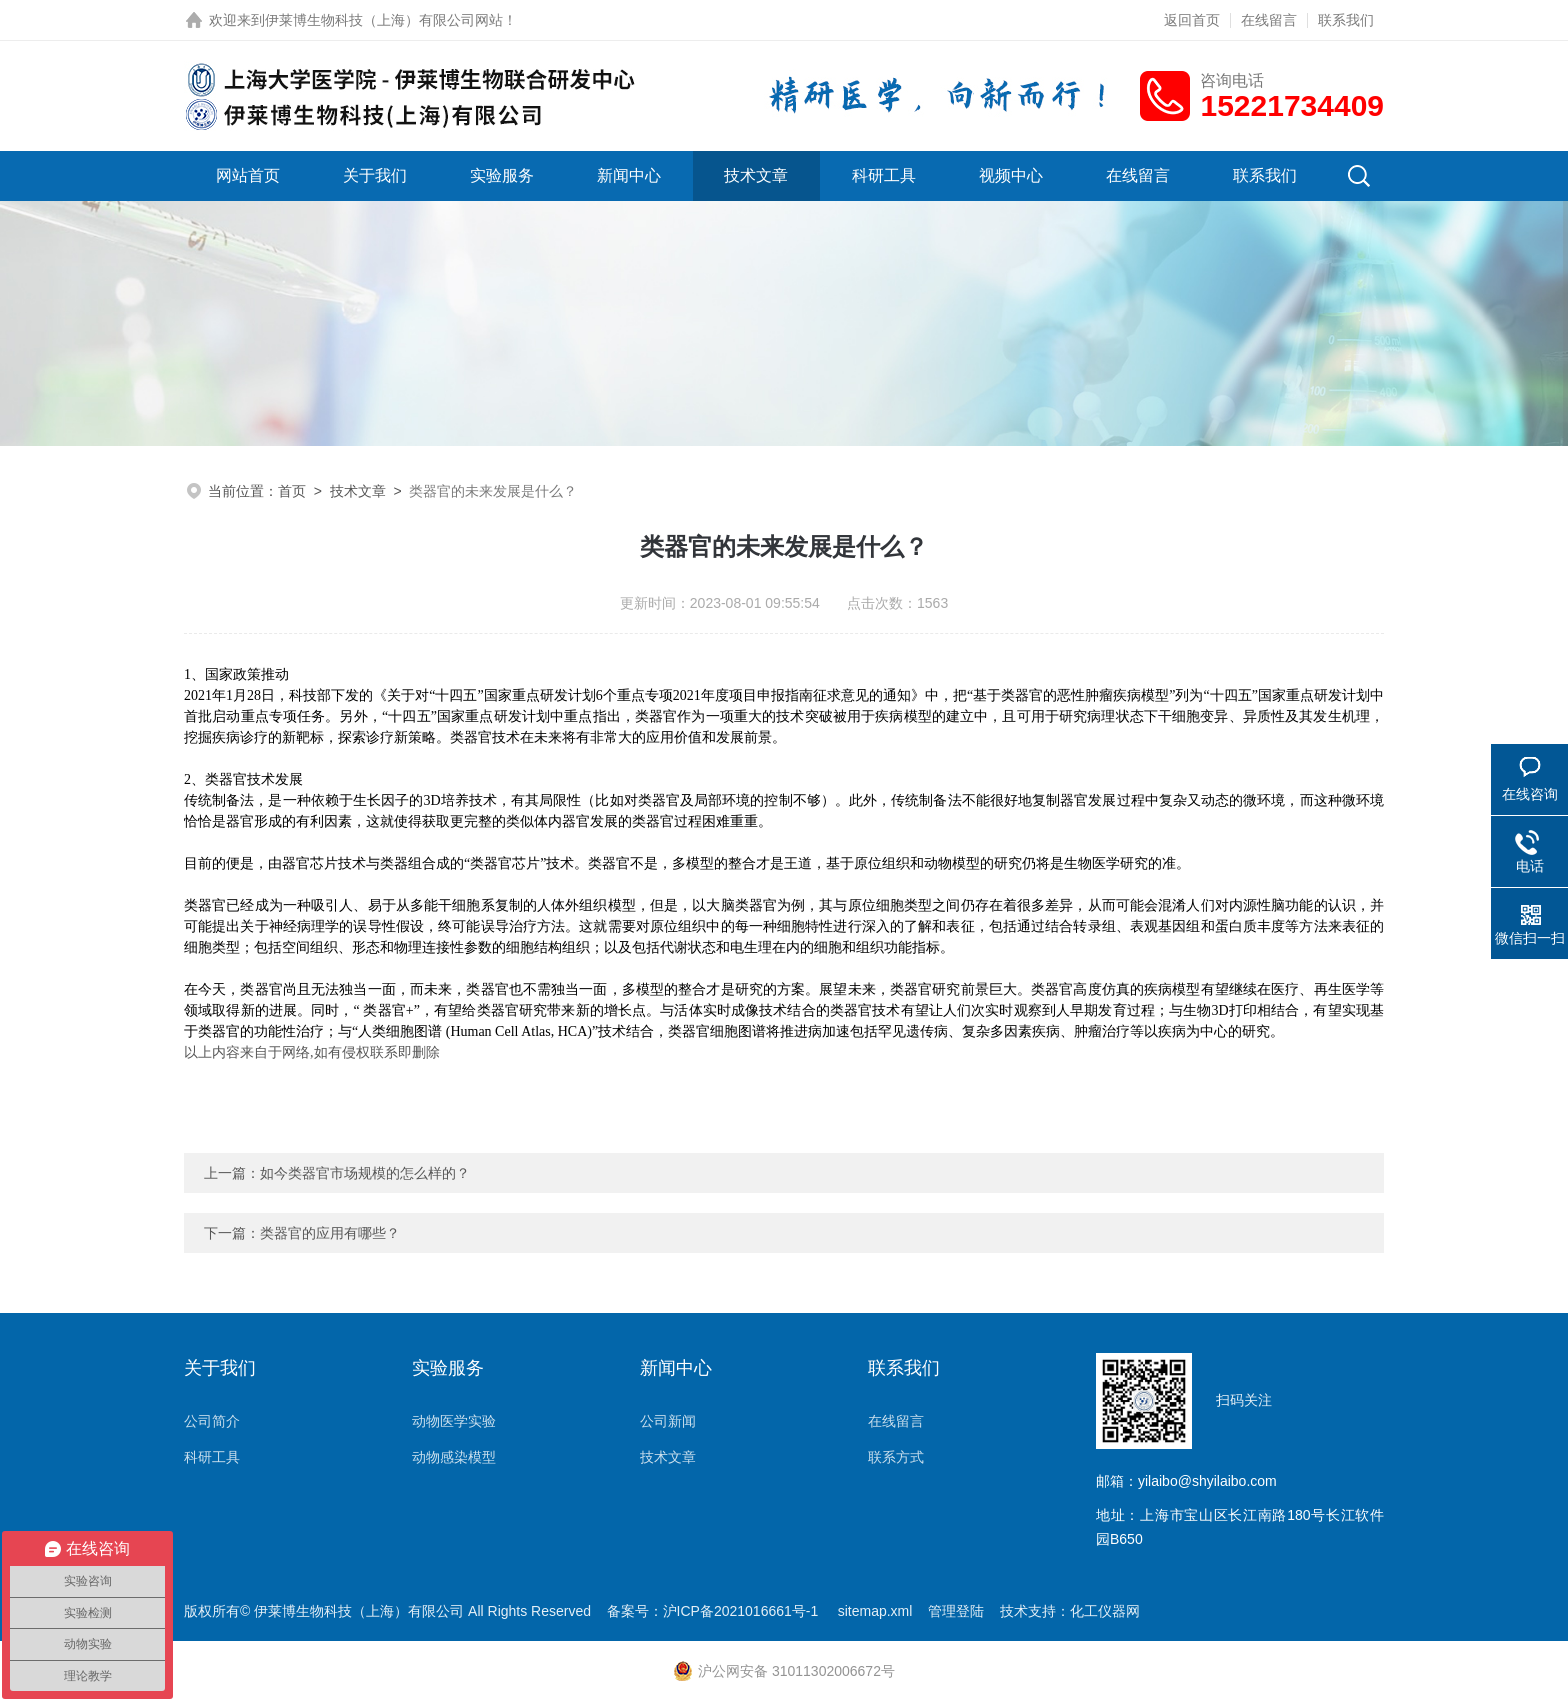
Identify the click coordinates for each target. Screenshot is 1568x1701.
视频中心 (1011, 175)
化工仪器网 (1105, 1611)
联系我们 (1346, 20)
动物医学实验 (454, 1421)
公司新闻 (668, 1421)
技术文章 (756, 175)
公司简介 (212, 1421)
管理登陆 (956, 1611)
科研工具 (884, 175)
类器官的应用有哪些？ (330, 1233)
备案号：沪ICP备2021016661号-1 (715, 1611)
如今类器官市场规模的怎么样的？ (365, 1173)
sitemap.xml (875, 1611)
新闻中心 (629, 175)
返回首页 (1192, 20)
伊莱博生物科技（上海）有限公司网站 (384, 20)
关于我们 (375, 175)
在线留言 (1269, 20)
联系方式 (896, 1457)
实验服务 (502, 175)
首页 (292, 491)
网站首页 (248, 175)
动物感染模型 (454, 1457)
